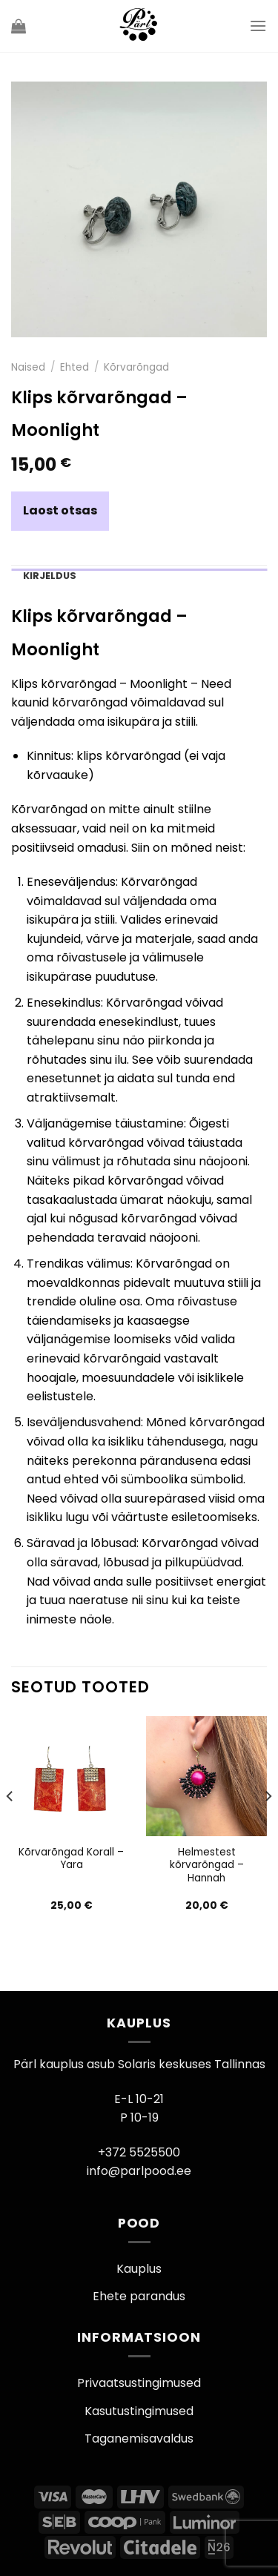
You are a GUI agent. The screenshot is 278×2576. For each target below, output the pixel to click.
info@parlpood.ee (139, 2170)
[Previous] (10, 1826)
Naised (28, 367)
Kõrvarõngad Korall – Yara (71, 1859)
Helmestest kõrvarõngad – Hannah (207, 1865)
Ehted (74, 367)
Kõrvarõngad (136, 367)
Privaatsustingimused (139, 2382)
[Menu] (258, 25)
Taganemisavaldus (139, 2438)
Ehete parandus (139, 2296)
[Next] (267, 1826)
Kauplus (139, 2268)
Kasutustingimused (139, 2411)
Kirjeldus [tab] (49, 575)
